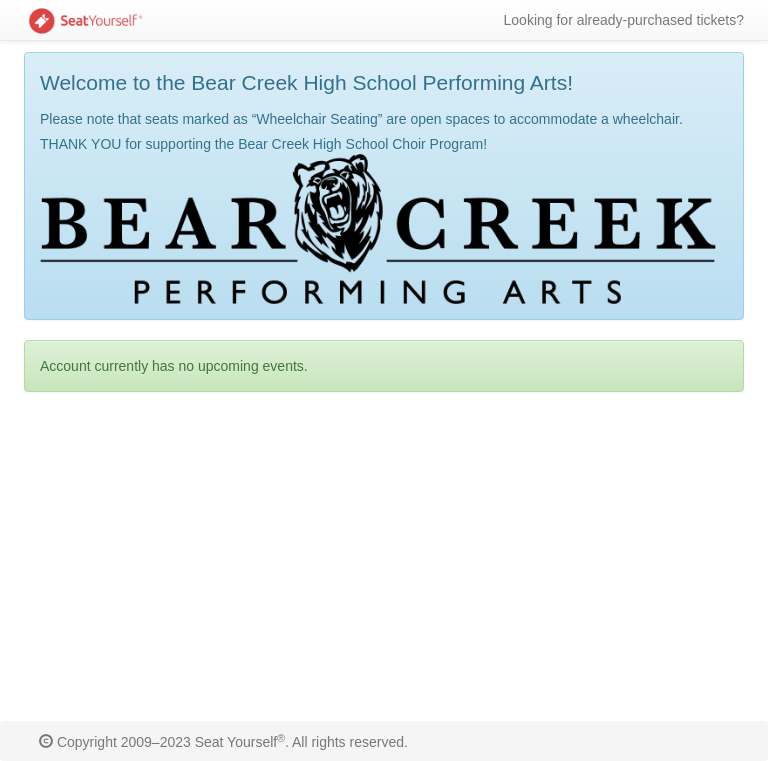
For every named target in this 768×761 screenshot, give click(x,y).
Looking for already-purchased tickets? (624, 20)
